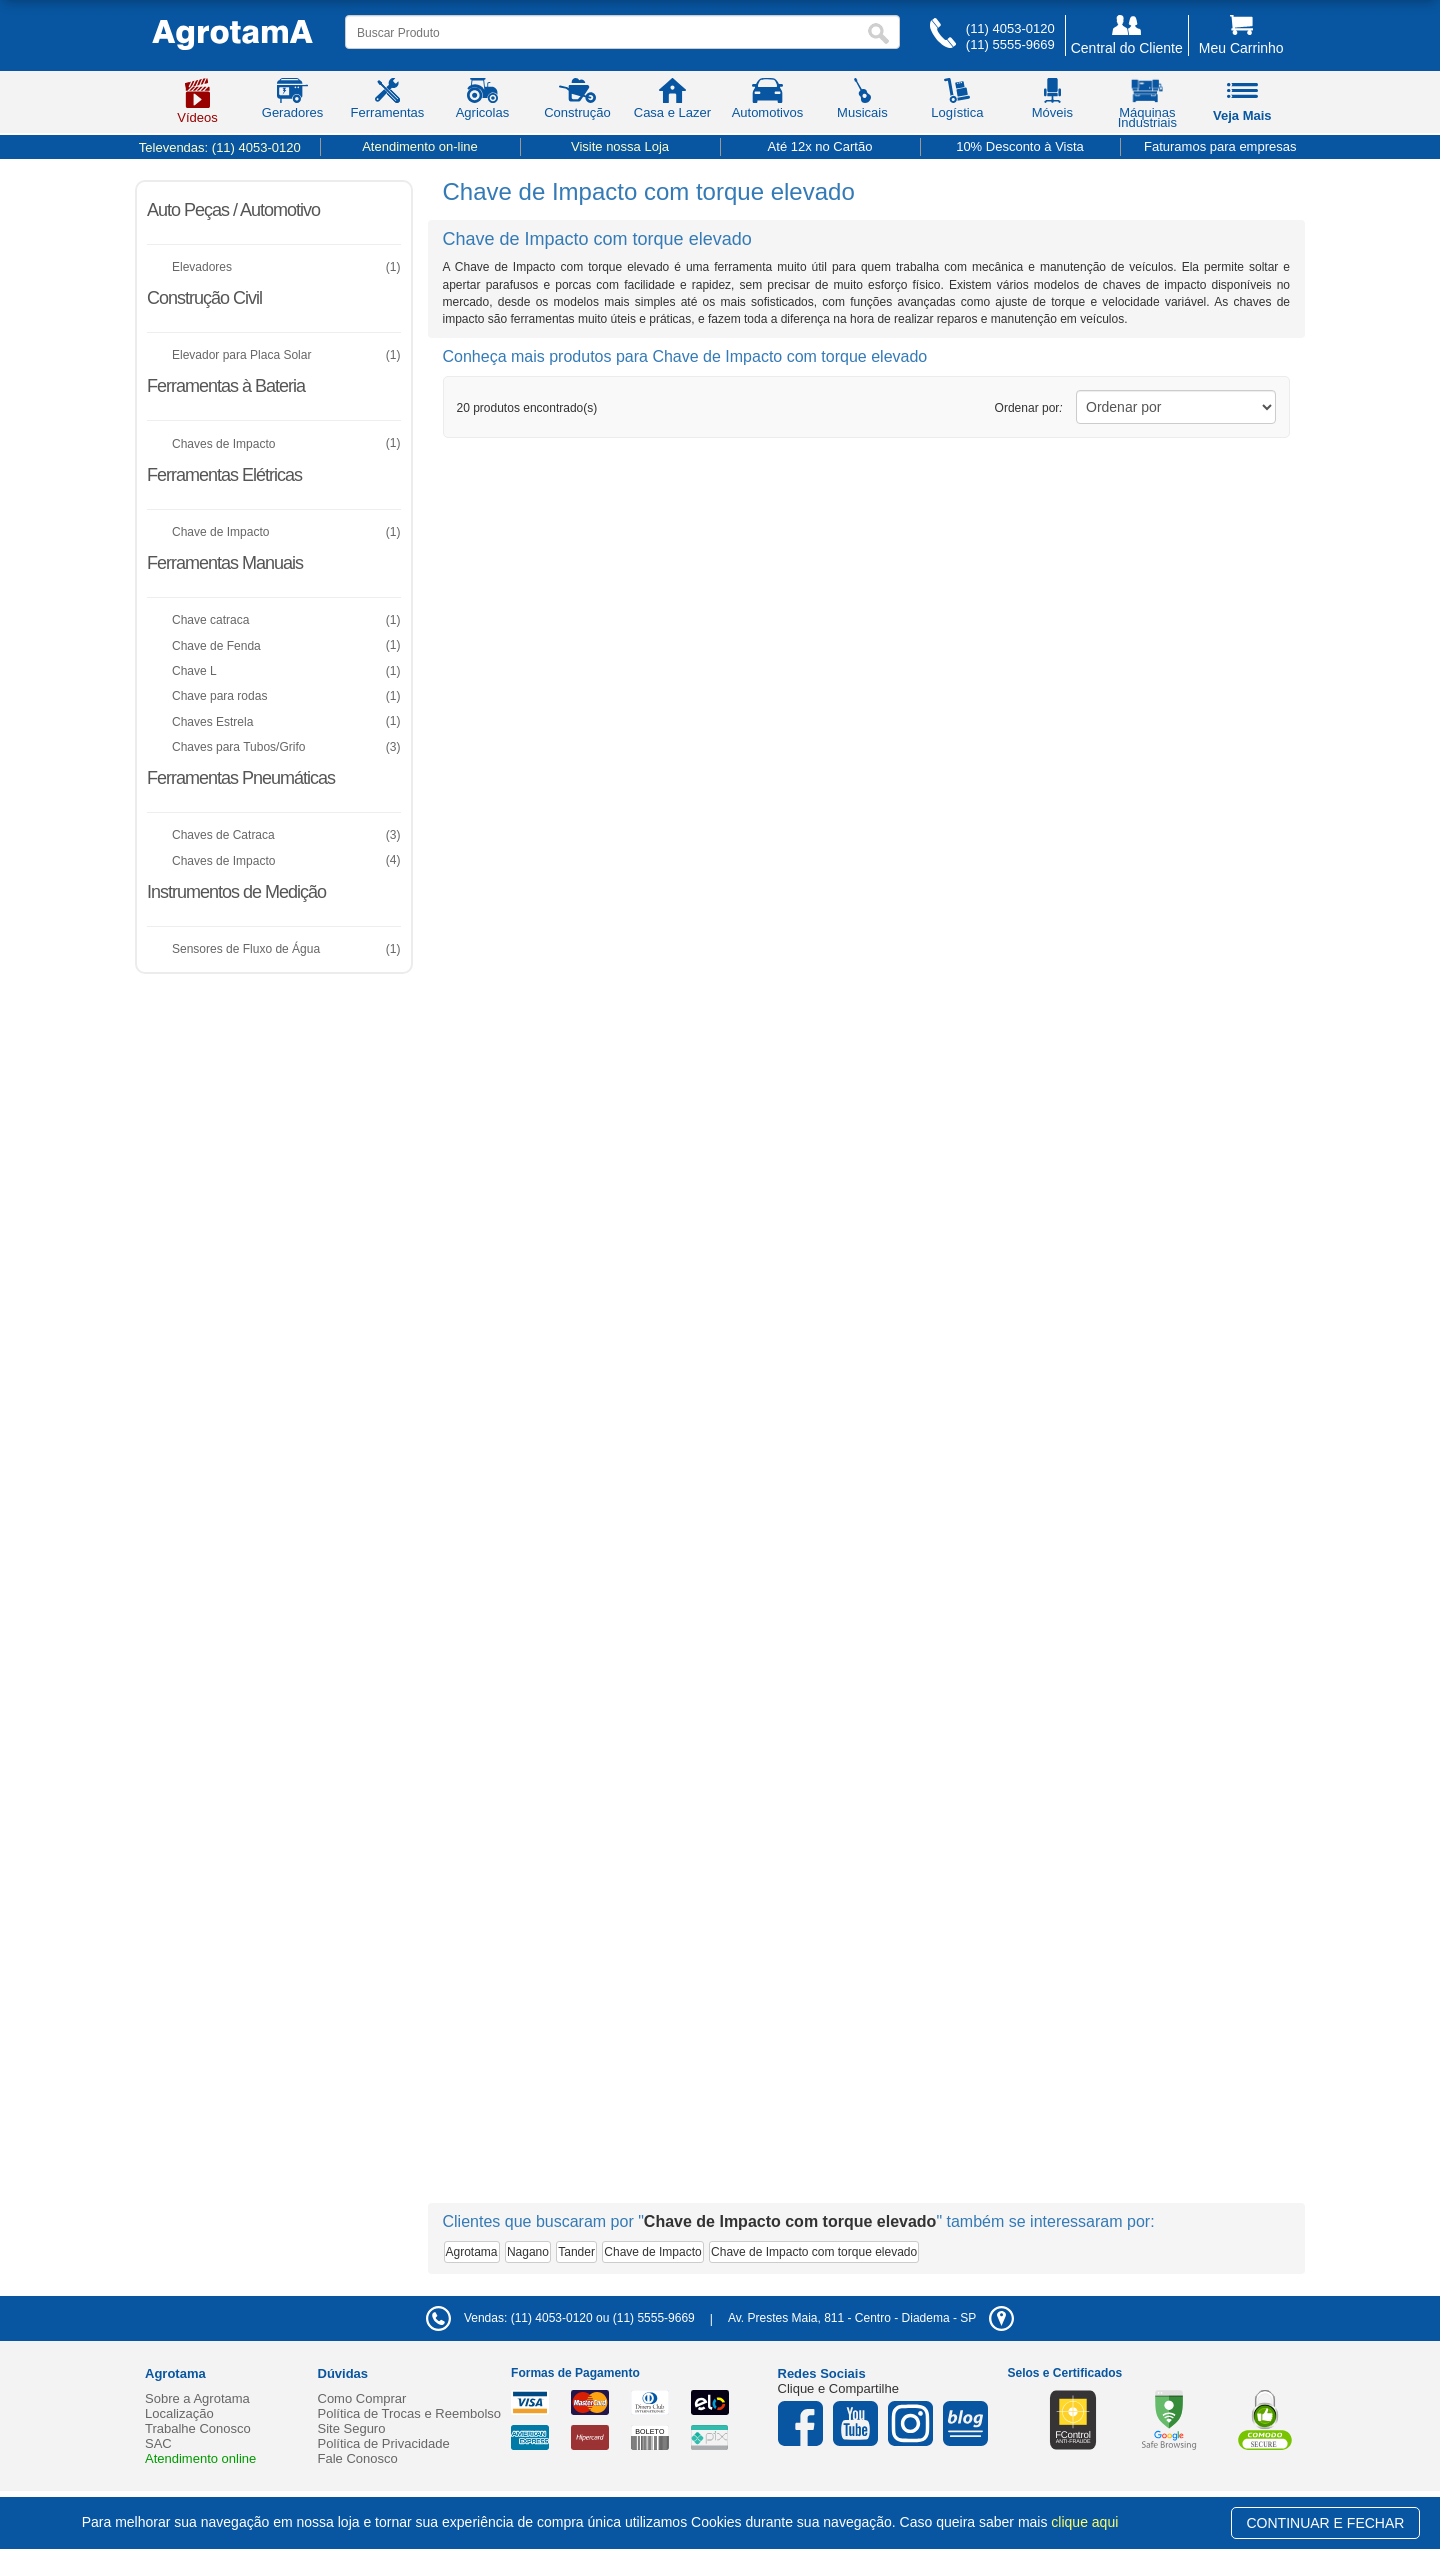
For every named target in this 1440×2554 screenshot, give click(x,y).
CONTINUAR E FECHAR (1326, 2523)
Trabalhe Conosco (198, 2428)
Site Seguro (352, 2428)
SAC (158, 2443)
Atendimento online (200, 2458)
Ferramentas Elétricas (224, 475)
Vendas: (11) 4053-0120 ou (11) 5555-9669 (560, 2318)
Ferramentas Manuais (225, 563)
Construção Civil (204, 298)
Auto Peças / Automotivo (233, 210)
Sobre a (197, 2398)
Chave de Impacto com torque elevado (814, 2252)
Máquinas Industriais (1147, 107)
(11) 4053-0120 (1010, 28)
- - (871, 2318)
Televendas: (220, 147)
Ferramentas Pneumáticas (241, 778)
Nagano (528, 2252)
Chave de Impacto (652, 2252)
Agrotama (472, 2252)
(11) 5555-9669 (1010, 44)
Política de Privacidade (384, 2443)
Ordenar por (1029, 408)
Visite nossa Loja (620, 146)
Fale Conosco (358, 2458)
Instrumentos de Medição (236, 892)
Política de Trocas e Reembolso (410, 2413)
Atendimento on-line (420, 146)
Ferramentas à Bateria (226, 386)
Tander (576, 2252)
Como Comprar (362, 2398)
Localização (179, 2413)
